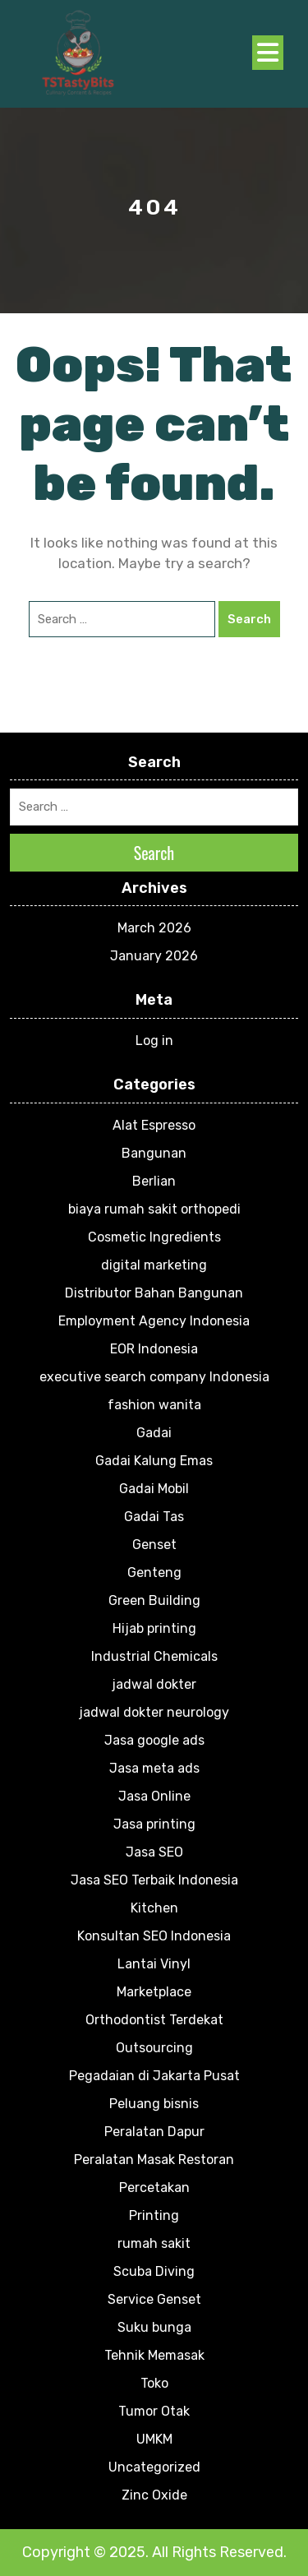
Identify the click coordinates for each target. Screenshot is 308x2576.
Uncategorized (154, 2467)
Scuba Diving (154, 2271)
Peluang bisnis (154, 2103)
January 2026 (154, 956)
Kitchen (154, 1908)
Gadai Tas (154, 1516)
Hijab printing (154, 1628)
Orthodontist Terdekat (154, 2020)
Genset (154, 1544)
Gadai (154, 1433)
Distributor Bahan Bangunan (154, 1293)
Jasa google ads (154, 1740)
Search (249, 619)
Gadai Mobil (154, 1488)
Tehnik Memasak (154, 2355)
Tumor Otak (154, 2411)
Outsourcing (154, 2048)
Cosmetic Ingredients (154, 1237)
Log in (154, 1040)
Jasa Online (154, 1796)
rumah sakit (154, 2243)
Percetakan (154, 2187)
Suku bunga (154, 2327)
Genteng (154, 1572)
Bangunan (154, 1153)
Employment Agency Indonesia (154, 1321)
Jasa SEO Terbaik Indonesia (154, 1880)
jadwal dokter (154, 1684)
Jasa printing (154, 1824)
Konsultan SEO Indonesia (154, 1936)
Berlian (154, 1181)
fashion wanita (154, 1405)
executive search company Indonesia (154, 1377)
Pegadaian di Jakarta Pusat (154, 2075)
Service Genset (154, 2299)
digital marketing (154, 1265)
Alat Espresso (154, 1125)
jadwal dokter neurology (154, 1712)
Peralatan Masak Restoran (154, 2159)
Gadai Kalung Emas (154, 1460)
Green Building (154, 1600)
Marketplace (154, 1992)
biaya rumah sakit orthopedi (154, 1209)
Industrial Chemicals (154, 1656)
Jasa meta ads (154, 1768)
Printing (154, 2215)
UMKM (154, 2439)
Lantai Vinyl (154, 1964)
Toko (154, 2383)
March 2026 (154, 928)
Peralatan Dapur (154, 2131)
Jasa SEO (154, 1852)
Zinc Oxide (154, 2495)
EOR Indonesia (154, 1349)
